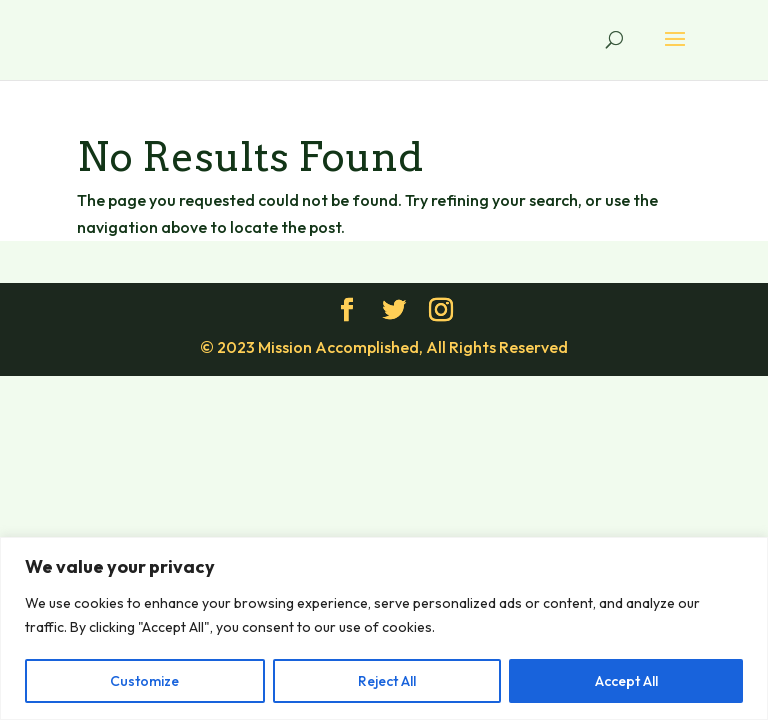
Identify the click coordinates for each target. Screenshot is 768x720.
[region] (384, 628)
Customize (144, 681)
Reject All (387, 681)
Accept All (626, 681)
